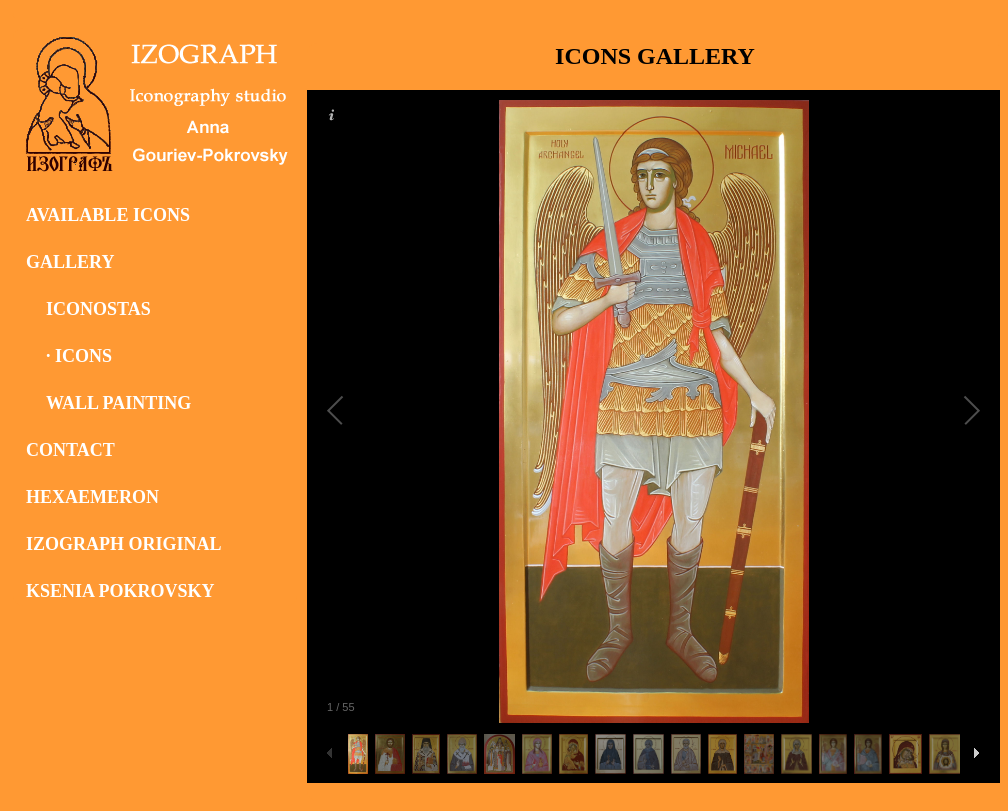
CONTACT (70, 450)
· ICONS (79, 356)
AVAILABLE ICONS (108, 215)
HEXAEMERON (92, 497)
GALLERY (70, 262)
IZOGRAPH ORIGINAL (124, 544)
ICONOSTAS (98, 309)
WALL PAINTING (118, 403)
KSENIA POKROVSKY (120, 591)
